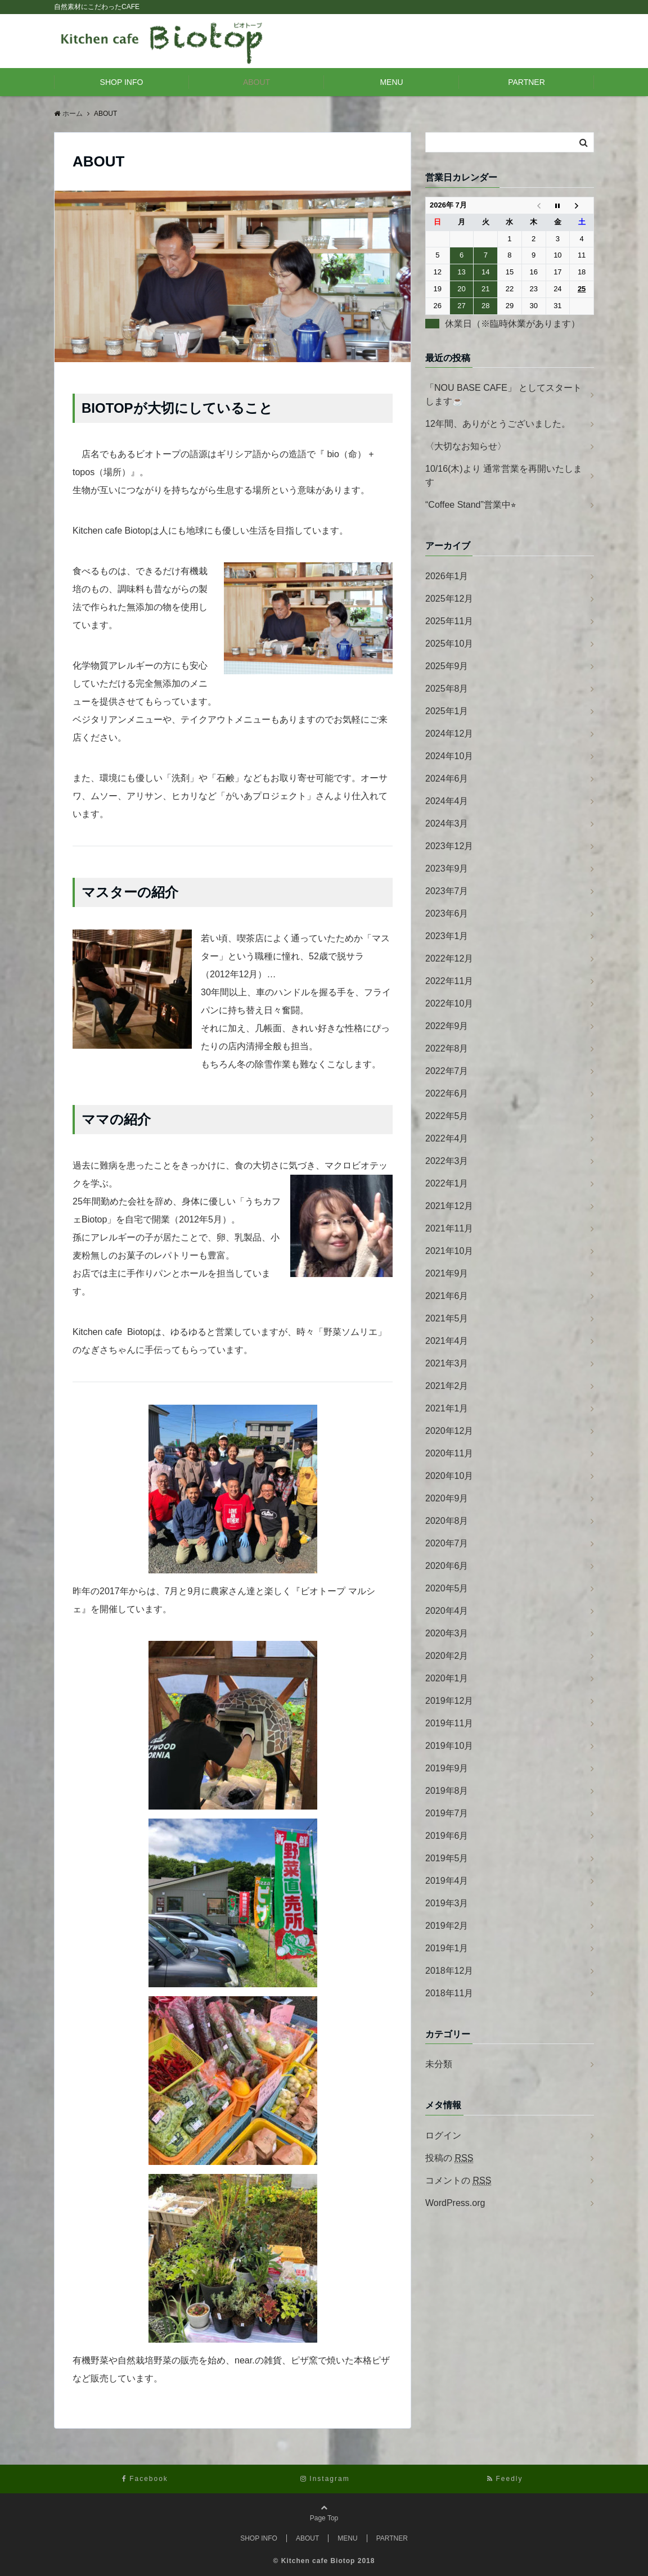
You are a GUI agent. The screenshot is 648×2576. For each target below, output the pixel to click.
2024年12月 (449, 733)
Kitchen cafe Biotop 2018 (328, 2561)
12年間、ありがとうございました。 (497, 423)
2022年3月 (447, 1161)
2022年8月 (447, 1048)
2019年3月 (447, 1903)
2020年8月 (447, 1521)
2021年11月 (449, 1228)
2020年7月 (447, 1543)
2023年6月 (447, 913)
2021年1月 (447, 1408)
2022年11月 (449, 981)
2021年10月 (449, 1251)
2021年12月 (449, 1206)
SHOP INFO (121, 82)
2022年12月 (449, 958)
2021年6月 (447, 1296)
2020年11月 (449, 1453)
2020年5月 (447, 1588)
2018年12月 (449, 1970)
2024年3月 (447, 823)
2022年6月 (447, 1093)
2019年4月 (447, 1880)
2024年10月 (449, 756)
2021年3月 (447, 1363)
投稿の (449, 2158)
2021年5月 (447, 1318)
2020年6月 (447, 1566)
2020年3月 (447, 1633)
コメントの (458, 2181)
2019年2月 (447, 1925)
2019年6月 (447, 1835)
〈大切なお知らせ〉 (465, 446)
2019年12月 (449, 1701)
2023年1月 (447, 936)
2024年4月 (447, 801)
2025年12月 (449, 598)
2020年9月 (447, 1498)
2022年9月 (447, 1026)
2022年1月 (447, 1183)
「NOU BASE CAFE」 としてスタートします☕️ (503, 394)
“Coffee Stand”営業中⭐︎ (470, 504)
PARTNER (526, 82)
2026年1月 (447, 576)
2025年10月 (449, 643)
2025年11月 (449, 621)
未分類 (438, 2064)
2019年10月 (449, 1746)
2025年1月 (447, 711)
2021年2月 (447, 1386)
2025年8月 (447, 688)
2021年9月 (447, 1273)
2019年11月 (449, 1723)
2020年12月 (449, 1431)
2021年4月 (447, 1341)
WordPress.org (455, 2203)
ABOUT (256, 82)
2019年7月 (447, 1813)
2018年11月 (449, 1993)
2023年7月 (447, 891)
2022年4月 (447, 1138)
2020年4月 (447, 1611)
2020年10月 (449, 1476)
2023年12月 (449, 846)
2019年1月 (447, 1948)
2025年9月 (447, 666)
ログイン (443, 2135)
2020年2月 (447, 1656)
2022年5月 (447, 1116)
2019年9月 (447, 1768)
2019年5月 (447, 1858)
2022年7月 (447, 1071)
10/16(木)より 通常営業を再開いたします (503, 475)
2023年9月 (447, 868)
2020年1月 (447, 1678)
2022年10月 (449, 1003)
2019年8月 (447, 1790)
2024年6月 (447, 778)
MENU (391, 82)
